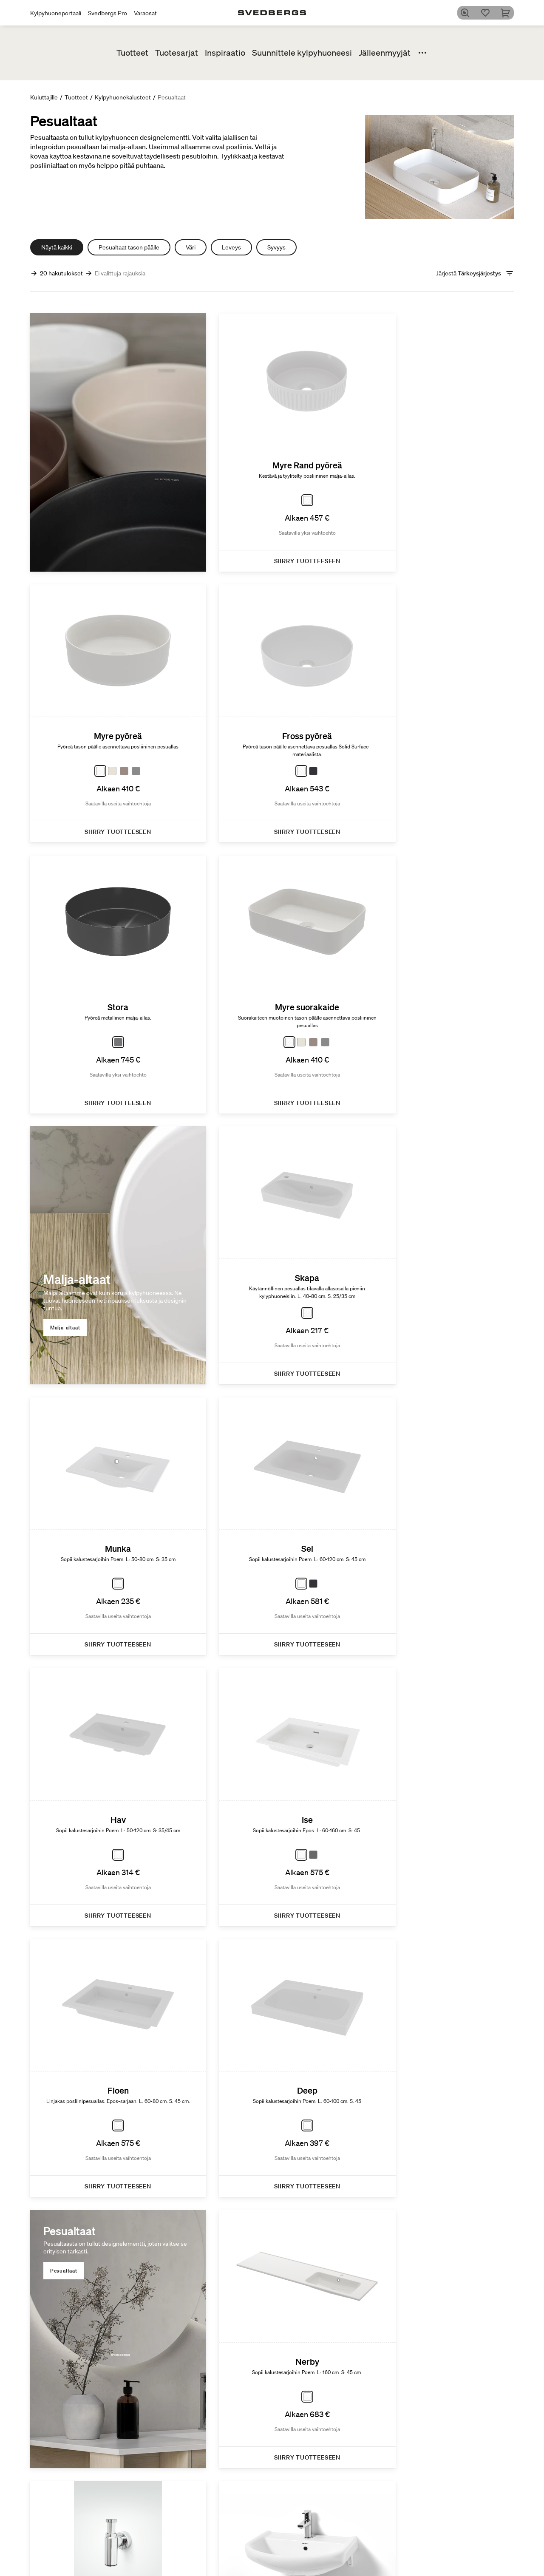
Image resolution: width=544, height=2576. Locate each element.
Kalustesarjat (253, 2567)
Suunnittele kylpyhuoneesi (302, 53)
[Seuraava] (493, 2207)
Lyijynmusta (462, 2560)
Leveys (231, 247)
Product (389, 2551)
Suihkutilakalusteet (192, 2560)
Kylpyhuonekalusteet (123, 97)
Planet (387, 2542)
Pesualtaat (395, 1386)
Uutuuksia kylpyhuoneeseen (259, 2554)
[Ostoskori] (509, 13)
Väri (191, 247)
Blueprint (324, 2558)
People (388, 2560)
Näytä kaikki (56, 247)
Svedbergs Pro (107, 13)
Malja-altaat (66, 1021)
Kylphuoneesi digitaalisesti (330, 2545)
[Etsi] (468, 13)
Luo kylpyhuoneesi (337, 2526)
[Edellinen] (50, 2207)
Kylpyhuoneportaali (55, 13)
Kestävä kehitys (400, 2526)
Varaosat (145, 13)
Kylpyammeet (185, 2569)
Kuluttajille (44, 97)
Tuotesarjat (176, 53)
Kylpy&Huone (464, 2542)
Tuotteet (132, 53)
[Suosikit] (488, 13)
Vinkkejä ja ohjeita (469, 2569)
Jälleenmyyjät (385, 53)
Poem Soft (250, 2542)
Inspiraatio (225, 53)
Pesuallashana (185, 2551)
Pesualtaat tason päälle (129, 247)
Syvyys (276, 247)
